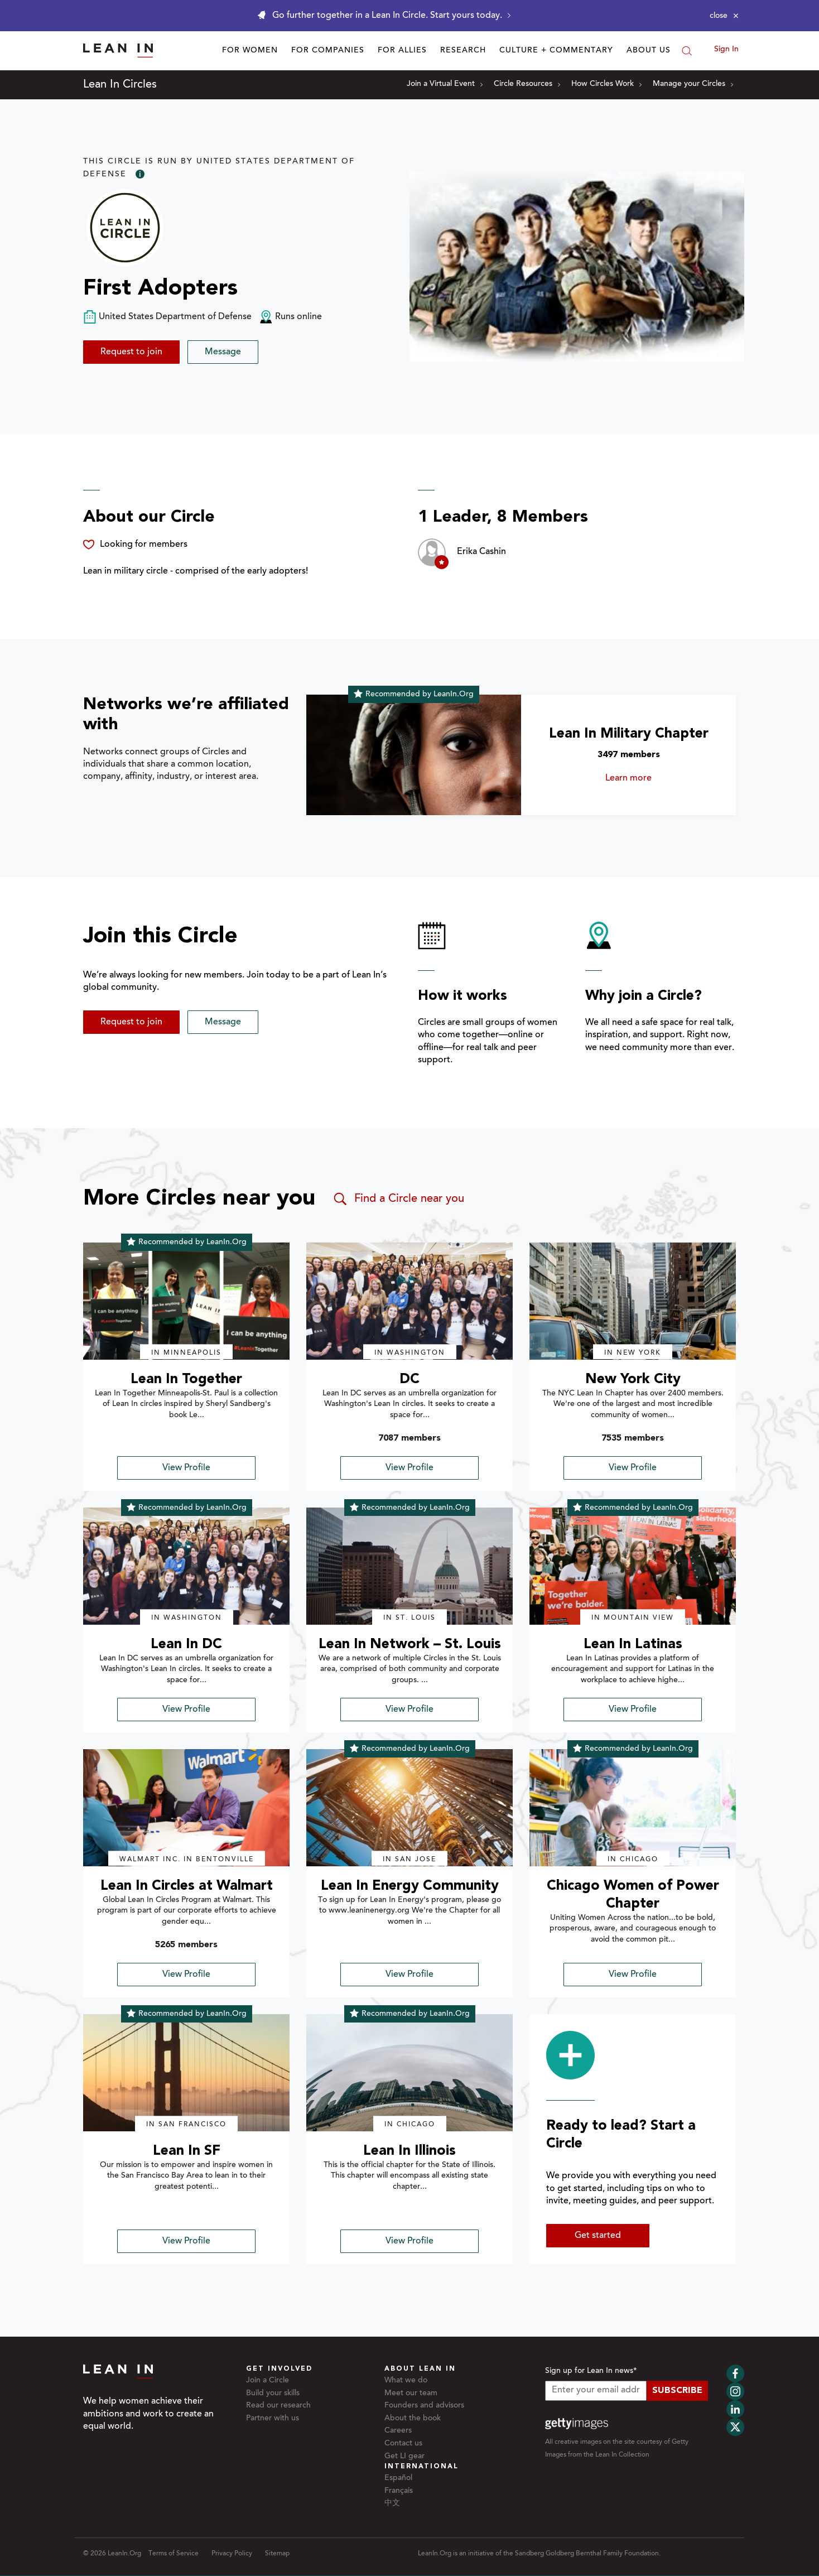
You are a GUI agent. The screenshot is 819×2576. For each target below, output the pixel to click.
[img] (186, 1301)
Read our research (278, 2406)
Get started (598, 2235)
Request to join (131, 352)
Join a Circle (267, 2381)
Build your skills (273, 2393)
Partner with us (272, 2419)
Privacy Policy (231, 2553)
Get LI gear (404, 2457)
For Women (250, 51)
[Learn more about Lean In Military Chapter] (413, 755)
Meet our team (410, 2393)
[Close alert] (724, 16)
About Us (649, 51)
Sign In (726, 50)
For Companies (327, 51)
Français (398, 2491)
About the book (412, 2419)
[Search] (687, 51)
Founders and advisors (424, 2406)
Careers (398, 2431)
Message (223, 352)
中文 (392, 2503)
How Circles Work (606, 84)
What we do (405, 2381)
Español (398, 2478)
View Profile (186, 1467)
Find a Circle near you (398, 1199)
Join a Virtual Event (445, 84)
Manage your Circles (693, 84)
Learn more (644, 778)
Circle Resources (527, 84)
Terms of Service (173, 2553)
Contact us (403, 2444)
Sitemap (277, 2553)
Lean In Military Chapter (629, 734)
